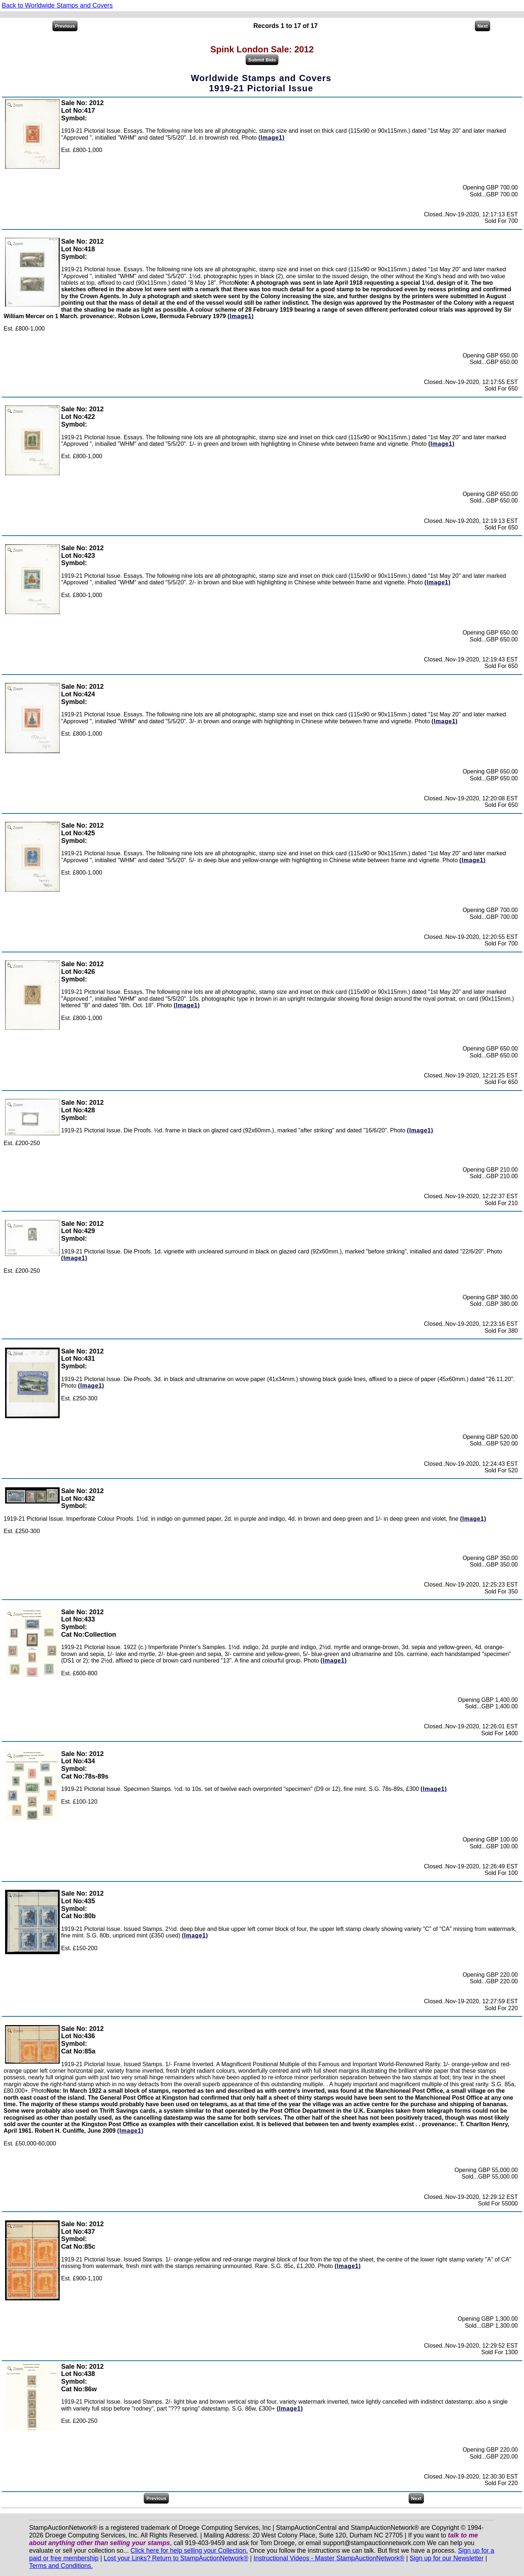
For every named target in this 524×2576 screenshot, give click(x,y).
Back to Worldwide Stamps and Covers (57, 5)
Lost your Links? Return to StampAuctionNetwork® (176, 2558)
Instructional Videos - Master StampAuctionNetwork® (329, 2558)
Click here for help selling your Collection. (189, 2550)
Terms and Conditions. (61, 2565)
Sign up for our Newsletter (447, 2558)
